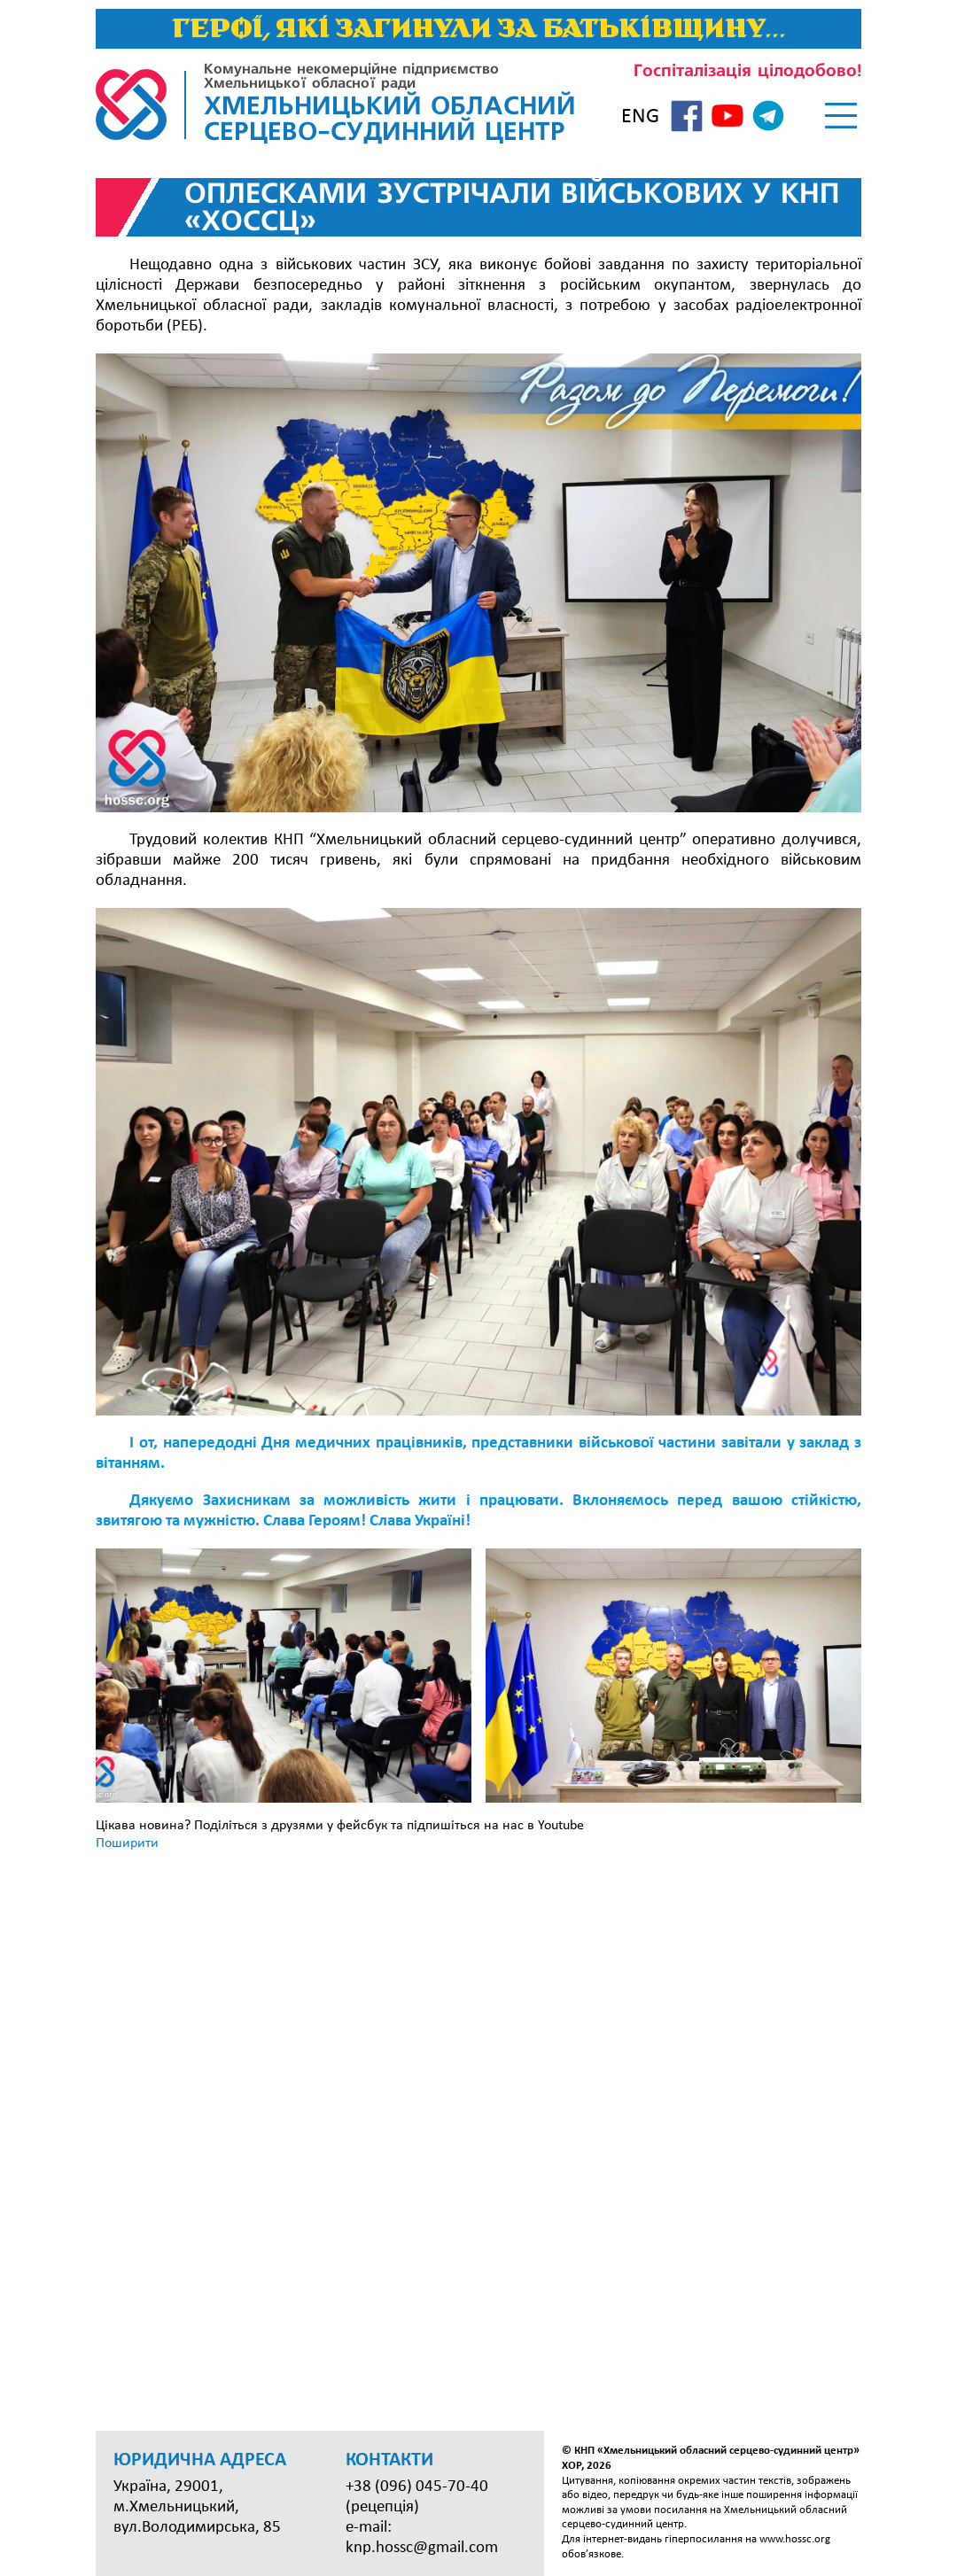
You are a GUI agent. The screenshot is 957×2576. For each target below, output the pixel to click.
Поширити (127, 1843)
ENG (640, 117)
